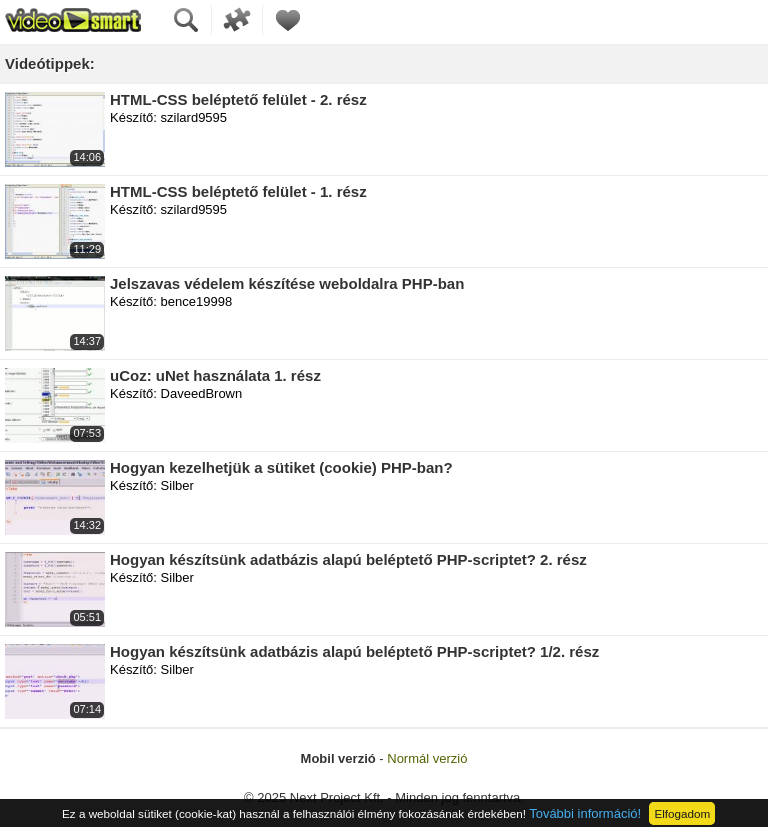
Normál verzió (427, 758)
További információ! (585, 813)
